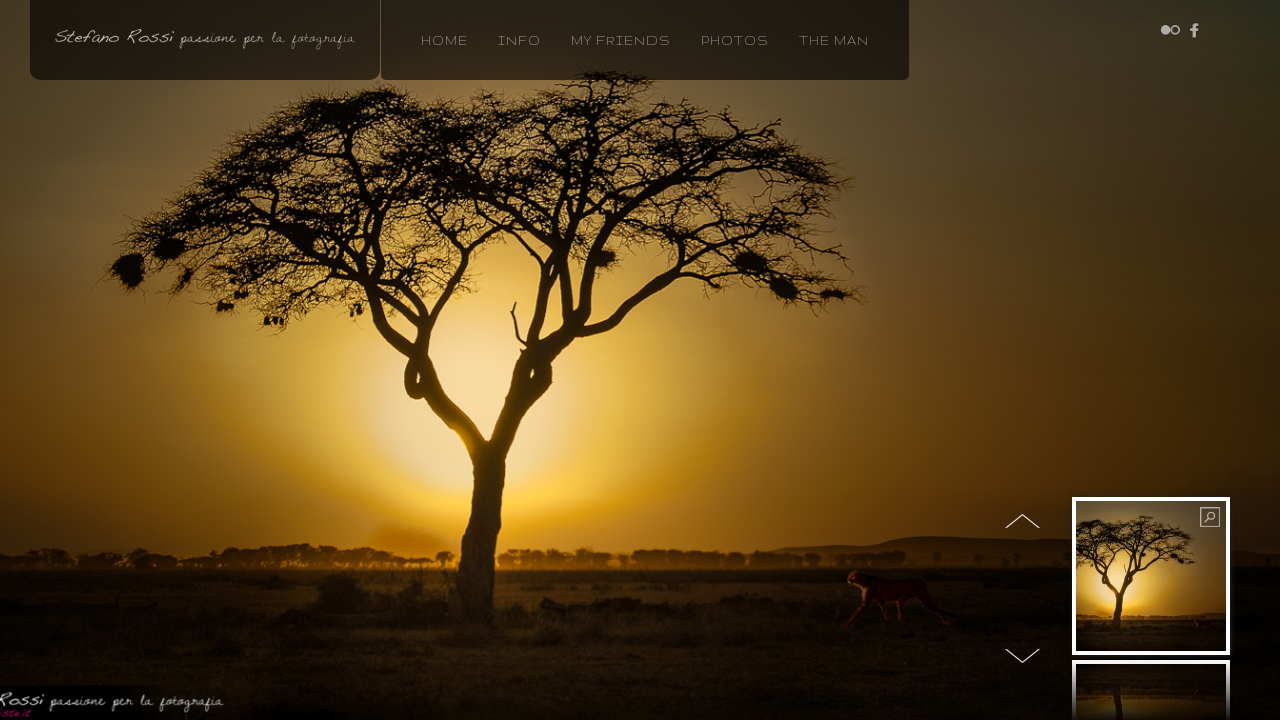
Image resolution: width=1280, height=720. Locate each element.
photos (735, 40)
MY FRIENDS (621, 40)
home (444, 40)
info (519, 40)
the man (834, 40)
